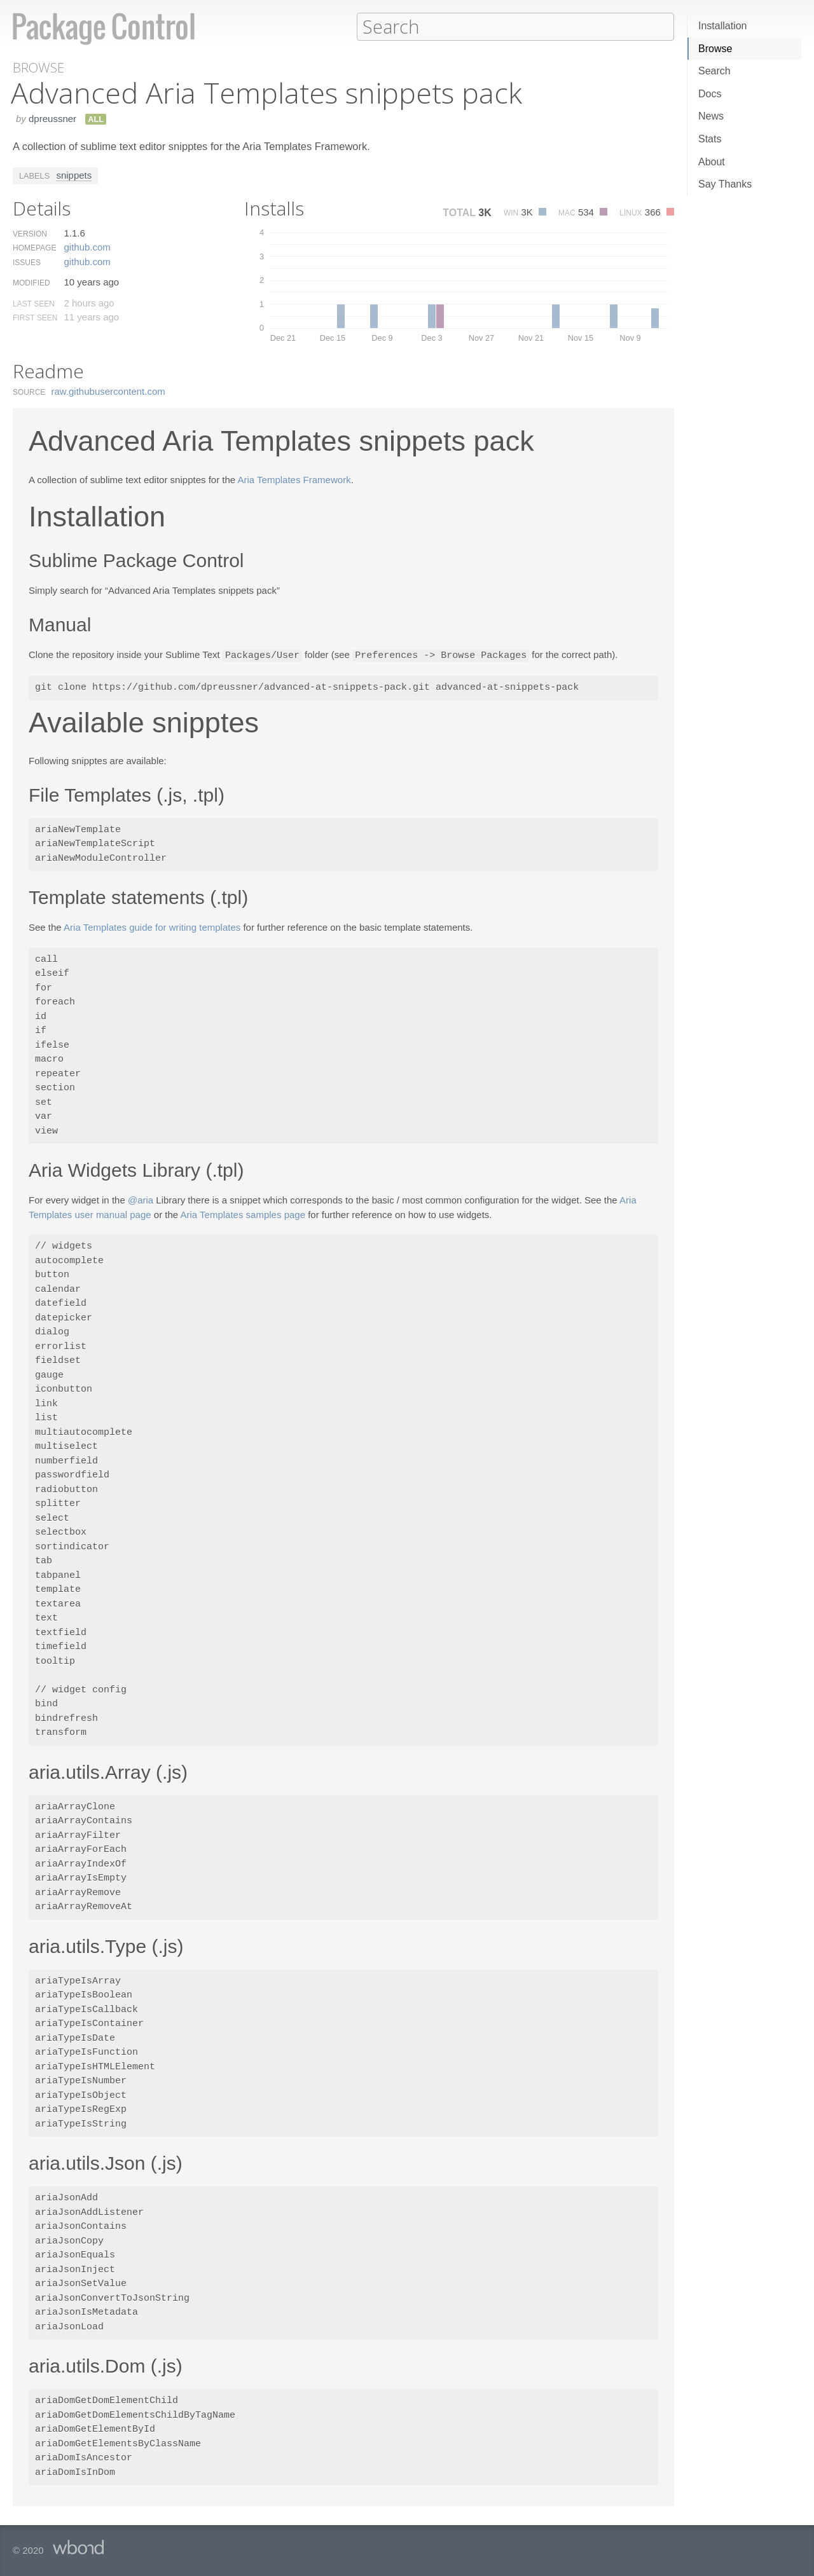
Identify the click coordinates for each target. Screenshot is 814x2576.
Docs (709, 93)
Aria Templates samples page (243, 1213)
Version (30, 233)
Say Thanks (725, 184)
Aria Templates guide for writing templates (152, 926)
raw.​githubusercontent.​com (108, 390)
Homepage (34, 247)
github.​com (87, 246)
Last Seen (34, 303)
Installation (722, 25)
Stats (709, 139)
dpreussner (52, 118)
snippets (74, 174)
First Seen (35, 317)
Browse (715, 48)
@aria (140, 1198)
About (711, 161)
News (711, 116)
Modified (31, 282)
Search (714, 70)
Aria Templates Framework (294, 479)
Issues (27, 261)
